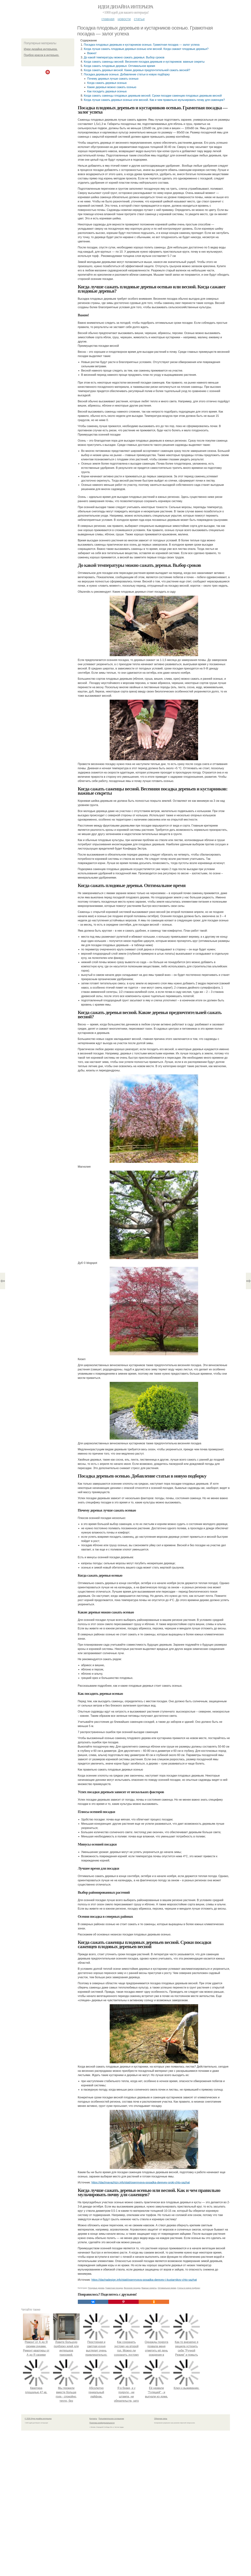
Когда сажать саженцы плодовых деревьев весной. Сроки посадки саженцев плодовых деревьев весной (153, 95)
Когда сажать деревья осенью (107, 82)
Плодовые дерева (96, 2288)
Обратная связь (160, 2419)
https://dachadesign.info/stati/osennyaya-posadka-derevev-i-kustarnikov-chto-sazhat (144, 2279)
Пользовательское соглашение (111, 2419)
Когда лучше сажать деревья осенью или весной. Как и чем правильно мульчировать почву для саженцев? (154, 99)
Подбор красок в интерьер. (41, 55)
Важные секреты (149, 2288)
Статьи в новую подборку (188, 2288)
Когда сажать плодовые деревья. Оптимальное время (119, 65)
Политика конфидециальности (102, 2423)
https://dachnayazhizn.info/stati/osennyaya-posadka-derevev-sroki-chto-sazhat (140, 2182)
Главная (108, 19)
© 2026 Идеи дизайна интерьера (38, 2419)
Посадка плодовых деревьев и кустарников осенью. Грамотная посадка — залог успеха (142, 44)
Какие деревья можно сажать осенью (112, 87)
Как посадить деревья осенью (107, 91)
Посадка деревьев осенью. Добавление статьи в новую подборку (127, 74)
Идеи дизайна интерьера (125, 6)
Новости (124, 19)
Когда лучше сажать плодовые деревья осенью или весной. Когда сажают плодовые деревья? (146, 48)
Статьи (139, 19)
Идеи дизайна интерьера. (41, 49)
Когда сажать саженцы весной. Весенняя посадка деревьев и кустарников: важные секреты (144, 61)
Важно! (91, 53)
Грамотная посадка (114, 2288)
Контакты (93, 2419)
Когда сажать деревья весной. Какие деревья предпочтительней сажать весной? (137, 70)
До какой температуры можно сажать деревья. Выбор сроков (124, 57)
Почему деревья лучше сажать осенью (113, 78)
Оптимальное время (167, 2288)
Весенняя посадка (132, 2288)
